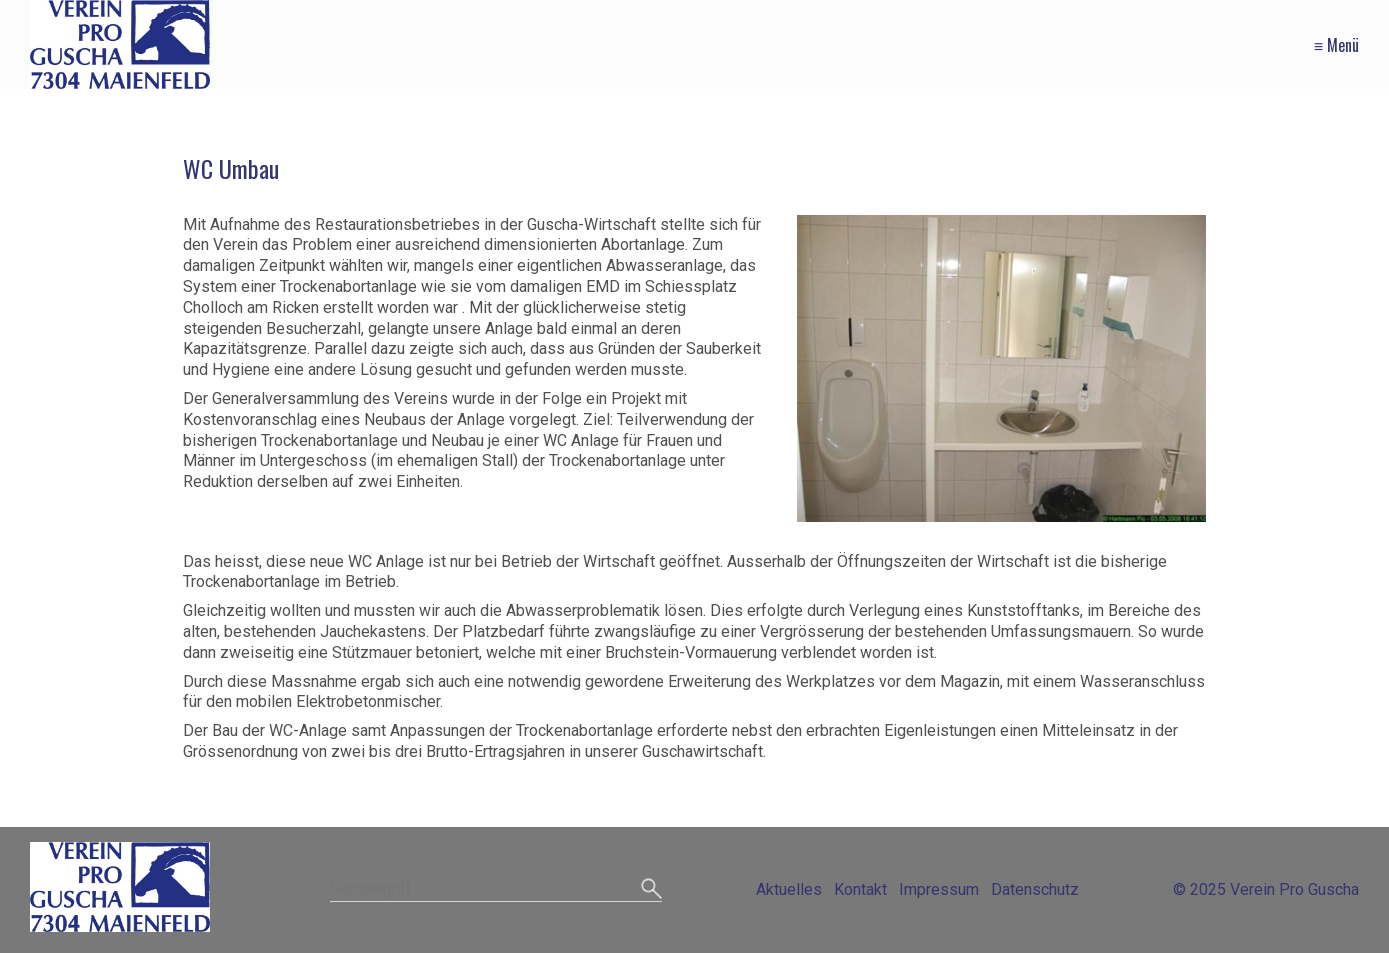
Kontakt (860, 889)
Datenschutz (1035, 889)
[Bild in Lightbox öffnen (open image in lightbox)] (1001, 368)
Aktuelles (789, 889)
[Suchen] (651, 890)
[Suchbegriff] (496, 890)
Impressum (939, 889)
